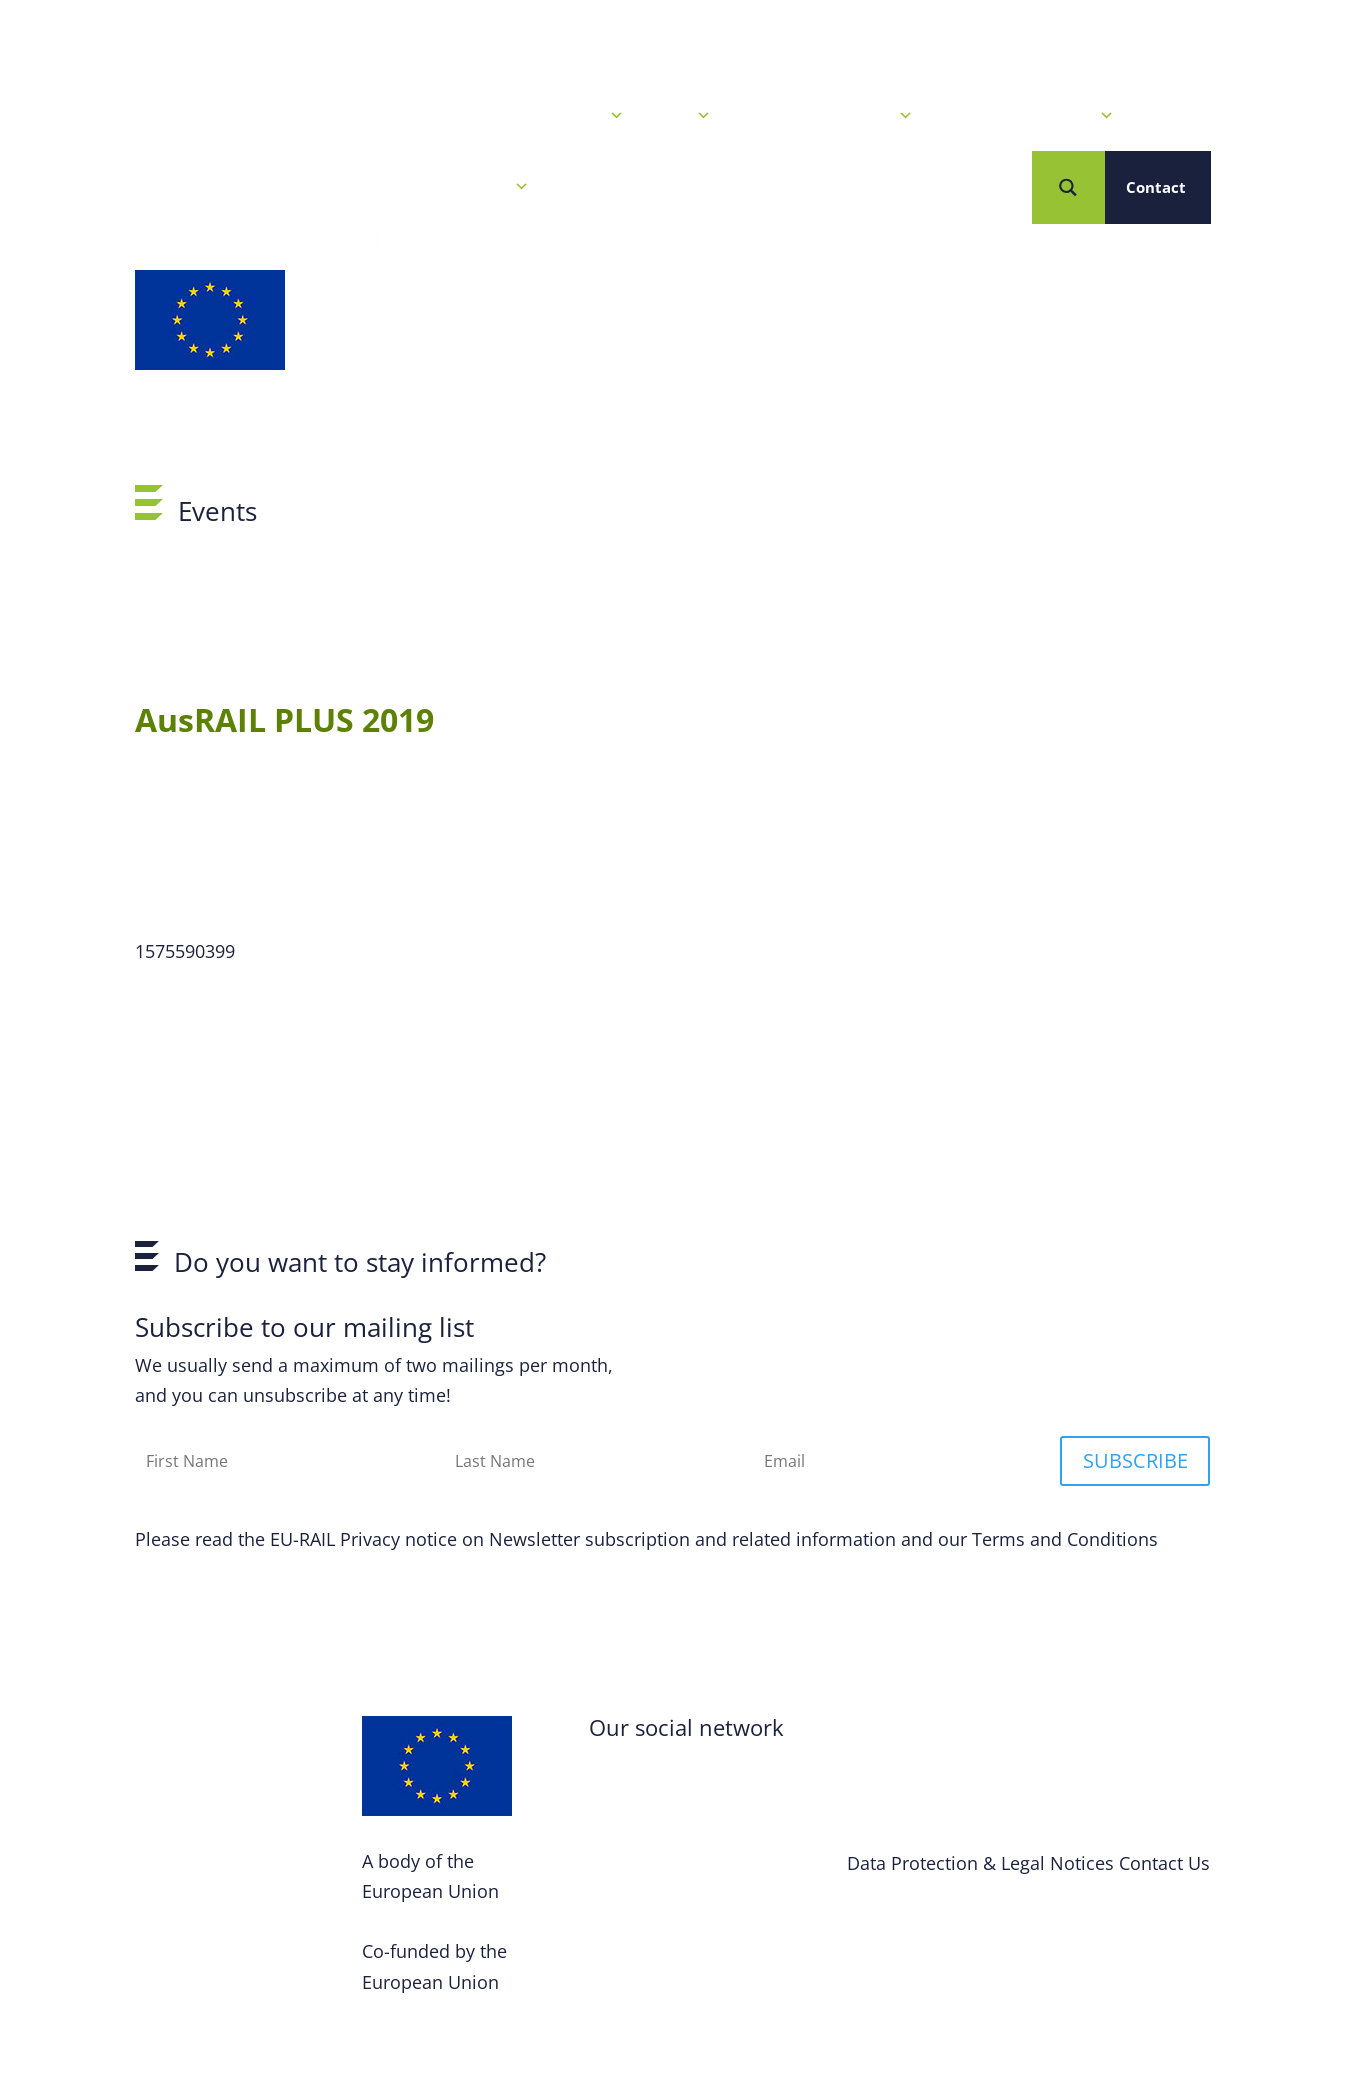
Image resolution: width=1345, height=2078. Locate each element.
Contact (1156, 187)
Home (441, 116)
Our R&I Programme (827, 116)
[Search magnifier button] (1068, 187)
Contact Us (1164, 1863)
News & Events (558, 116)
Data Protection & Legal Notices (980, 1863)
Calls (682, 116)
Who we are (474, 187)
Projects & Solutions (1028, 116)
